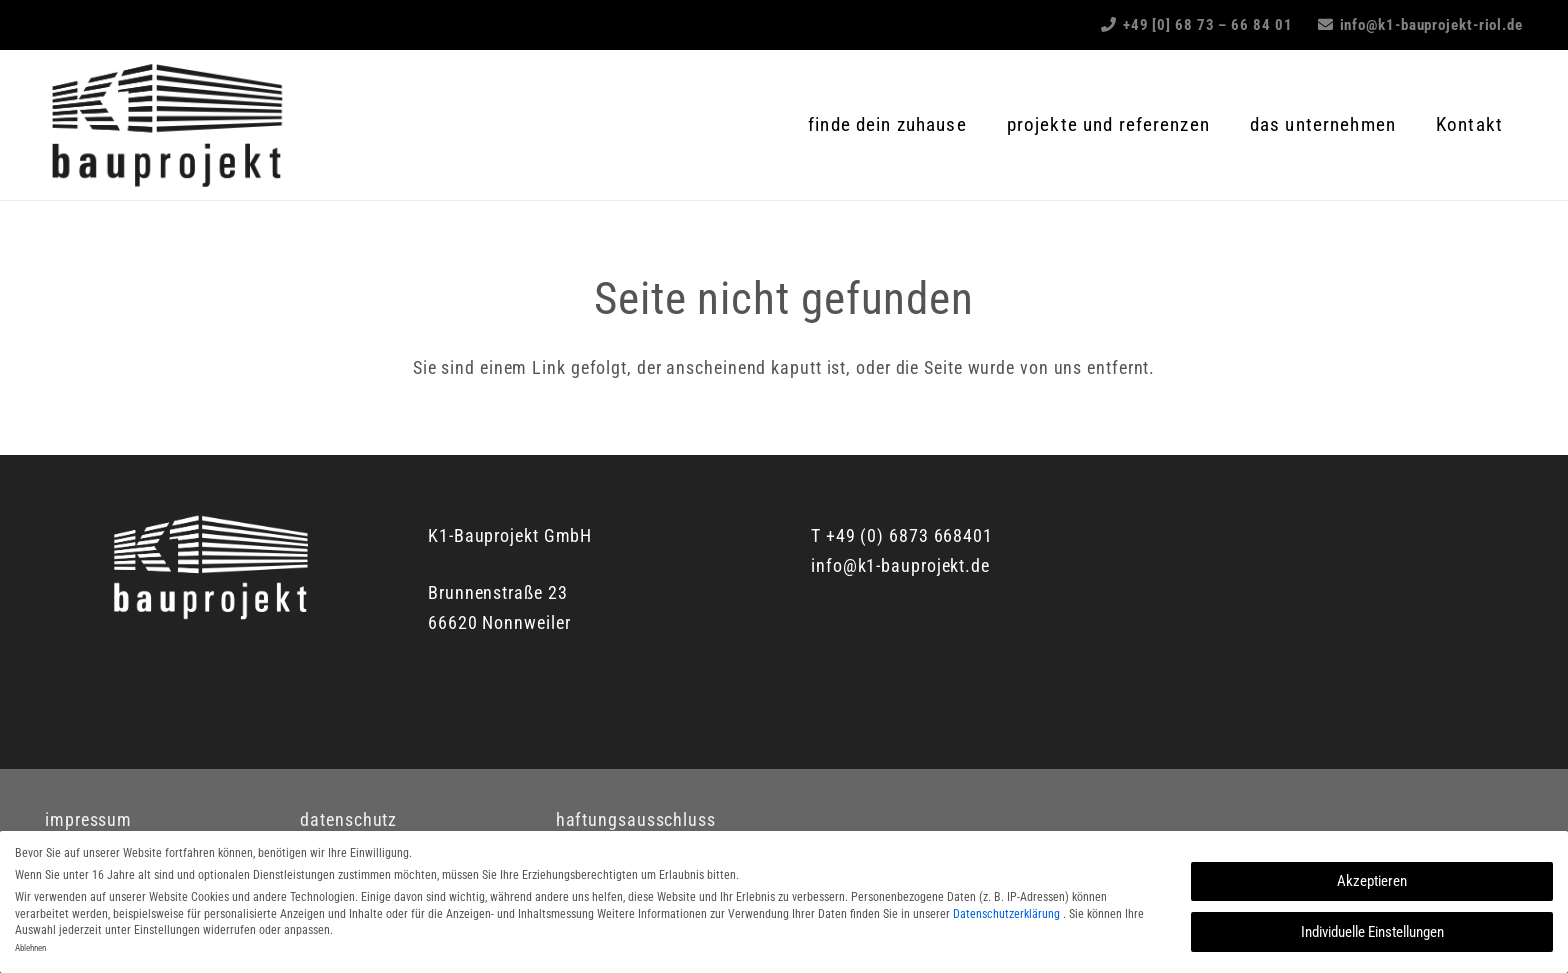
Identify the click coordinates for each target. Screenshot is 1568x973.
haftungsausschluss (636, 819)
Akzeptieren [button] (1372, 881)
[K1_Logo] (165, 125)
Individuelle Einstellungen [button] (1372, 932)
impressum (88, 819)
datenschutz (348, 819)
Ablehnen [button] (30, 948)
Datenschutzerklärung (1008, 914)
